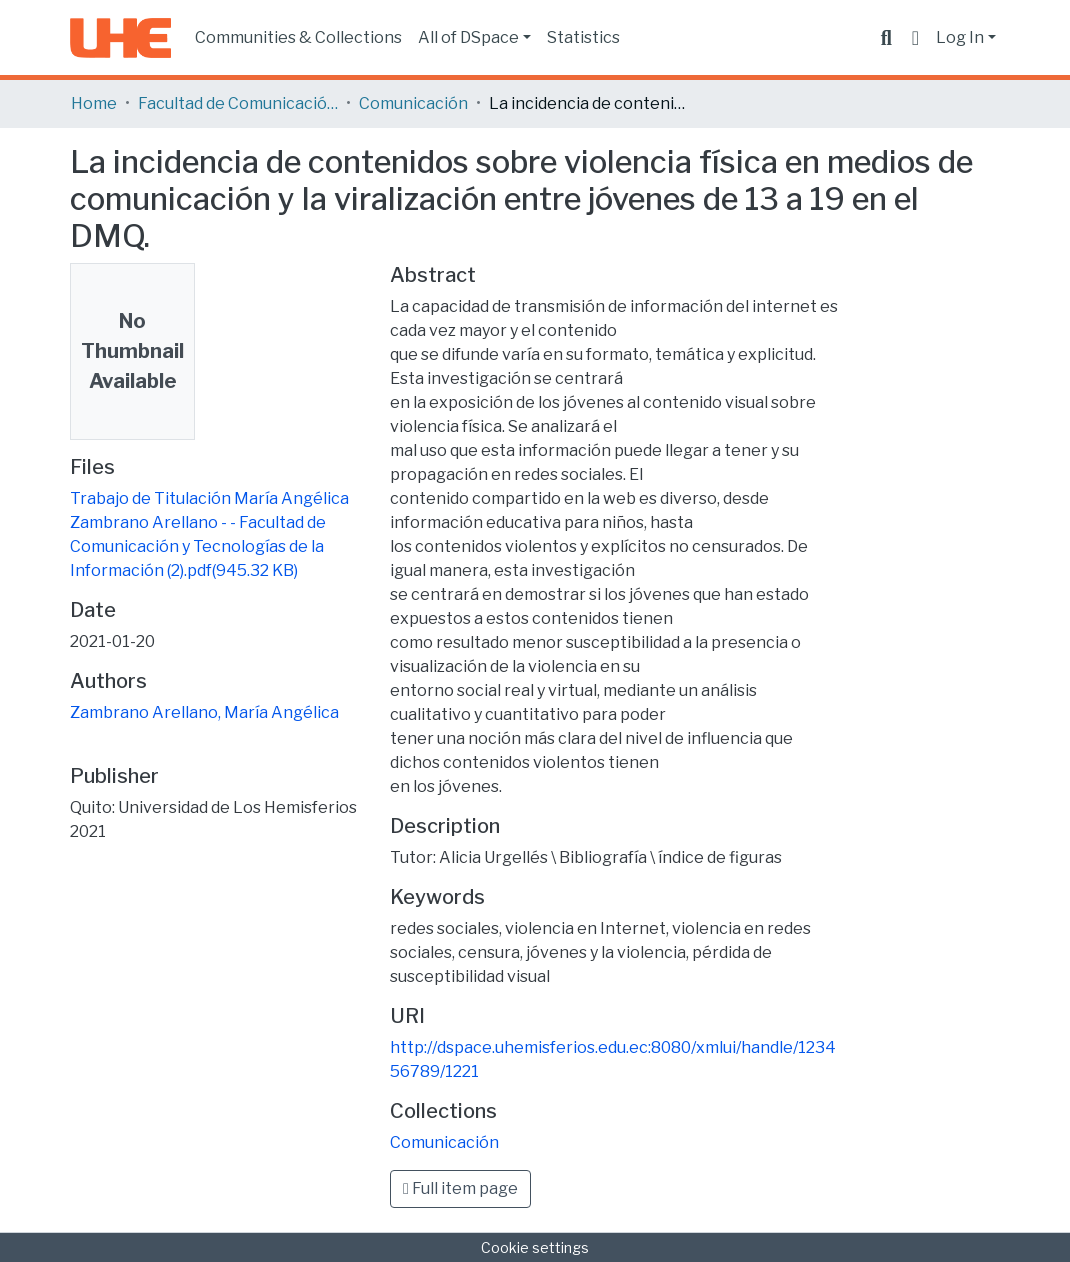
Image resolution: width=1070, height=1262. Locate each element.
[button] (915, 38)
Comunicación (413, 103)
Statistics (583, 37)
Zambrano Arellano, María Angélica (204, 712)
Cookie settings (535, 1247)
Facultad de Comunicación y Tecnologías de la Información (238, 103)
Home (94, 103)
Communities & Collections (298, 37)
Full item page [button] (460, 1188)
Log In (960, 37)
